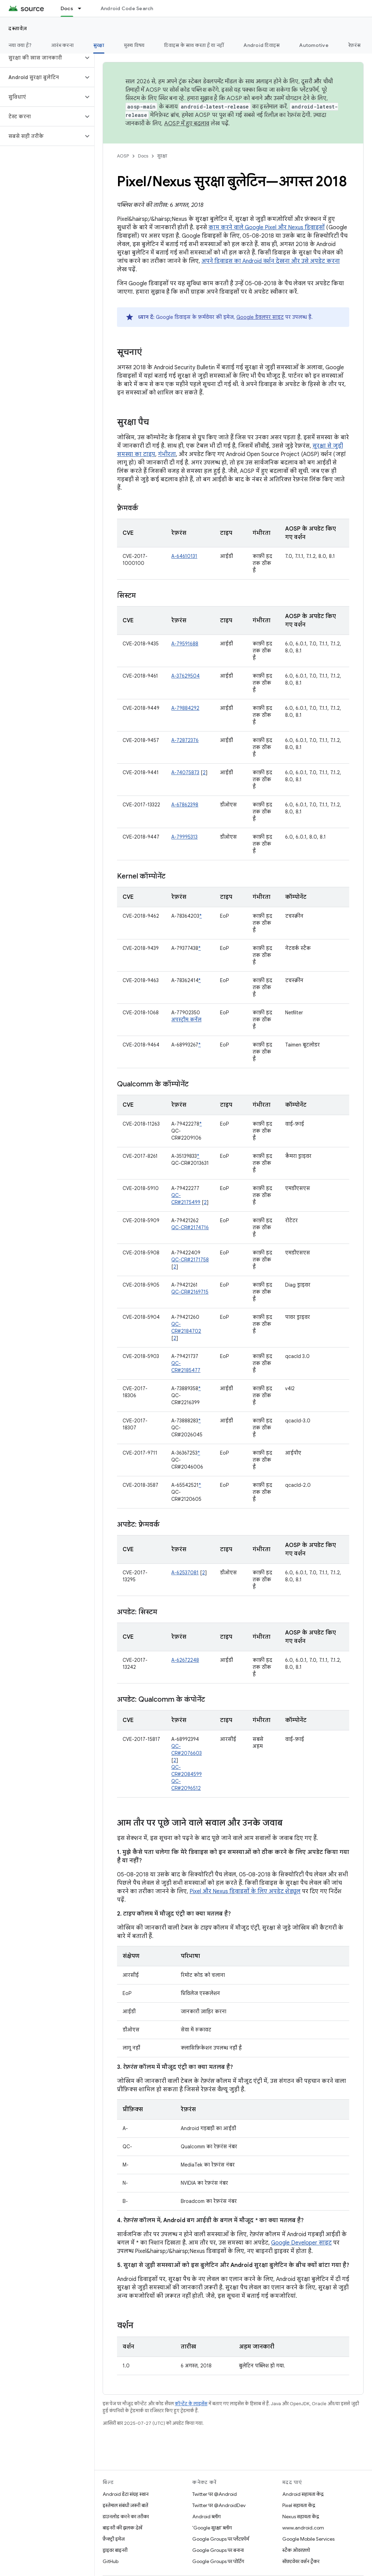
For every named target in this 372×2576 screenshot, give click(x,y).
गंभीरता (167, 454)
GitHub (110, 2561)
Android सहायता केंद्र (303, 2494)
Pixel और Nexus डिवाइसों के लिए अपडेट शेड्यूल (245, 1891)
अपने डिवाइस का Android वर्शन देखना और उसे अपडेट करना (270, 261)
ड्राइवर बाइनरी (115, 2550)
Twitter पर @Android (214, 2494)
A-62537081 (185, 1572)
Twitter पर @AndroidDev (219, 2505)
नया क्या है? (20, 45)
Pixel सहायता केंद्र (298, 2505)
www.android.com (303, 2528)
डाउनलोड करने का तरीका (126, 2516)
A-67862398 (184, 805)
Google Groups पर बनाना (218, 2550)
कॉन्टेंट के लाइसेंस (191, 2404)
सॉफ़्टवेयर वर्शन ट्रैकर (300, 2561)
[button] (41, 57)
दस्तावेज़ (17, 28)
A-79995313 (184, 837)
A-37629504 (185, 676)
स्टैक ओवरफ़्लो (296, 2550)
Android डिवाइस (261, 45)
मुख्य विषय (134, 45)
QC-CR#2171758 (190, 1259)
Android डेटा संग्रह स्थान (126, 2494)
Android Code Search (127, 8)
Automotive (314, 45)
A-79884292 (185, 708)
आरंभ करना (62, 45)
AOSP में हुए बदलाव (186, 123)
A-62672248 (185, 1660)
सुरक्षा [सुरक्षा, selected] (98, 45)
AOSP (123, 156)
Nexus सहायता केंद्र (300, 2516)
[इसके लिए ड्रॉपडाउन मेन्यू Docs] (82, 8)
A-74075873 (185, 772)
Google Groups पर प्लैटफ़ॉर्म (220, 2539)
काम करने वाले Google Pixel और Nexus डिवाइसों (266, 227)
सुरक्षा (162, 156)
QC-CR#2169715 (189, 1292)
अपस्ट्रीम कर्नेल (186, 1019)
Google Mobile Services (308, 2539)
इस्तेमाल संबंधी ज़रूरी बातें (125, 2505)
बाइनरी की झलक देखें (122, 2528)
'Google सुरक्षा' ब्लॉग (212, 2528)
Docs (143, 156)
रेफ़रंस (354, 45)
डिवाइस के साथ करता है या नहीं (194, 45)
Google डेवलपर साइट (260, 317)
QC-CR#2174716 (190, 1227)
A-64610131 (184, 556)
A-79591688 (184, 643)
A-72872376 (185, 740)
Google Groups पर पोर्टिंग (218, 2561)
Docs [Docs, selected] (67, 8)
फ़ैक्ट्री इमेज (114, 2539)
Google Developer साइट (301, 2242)
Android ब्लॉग (206, 2516)
